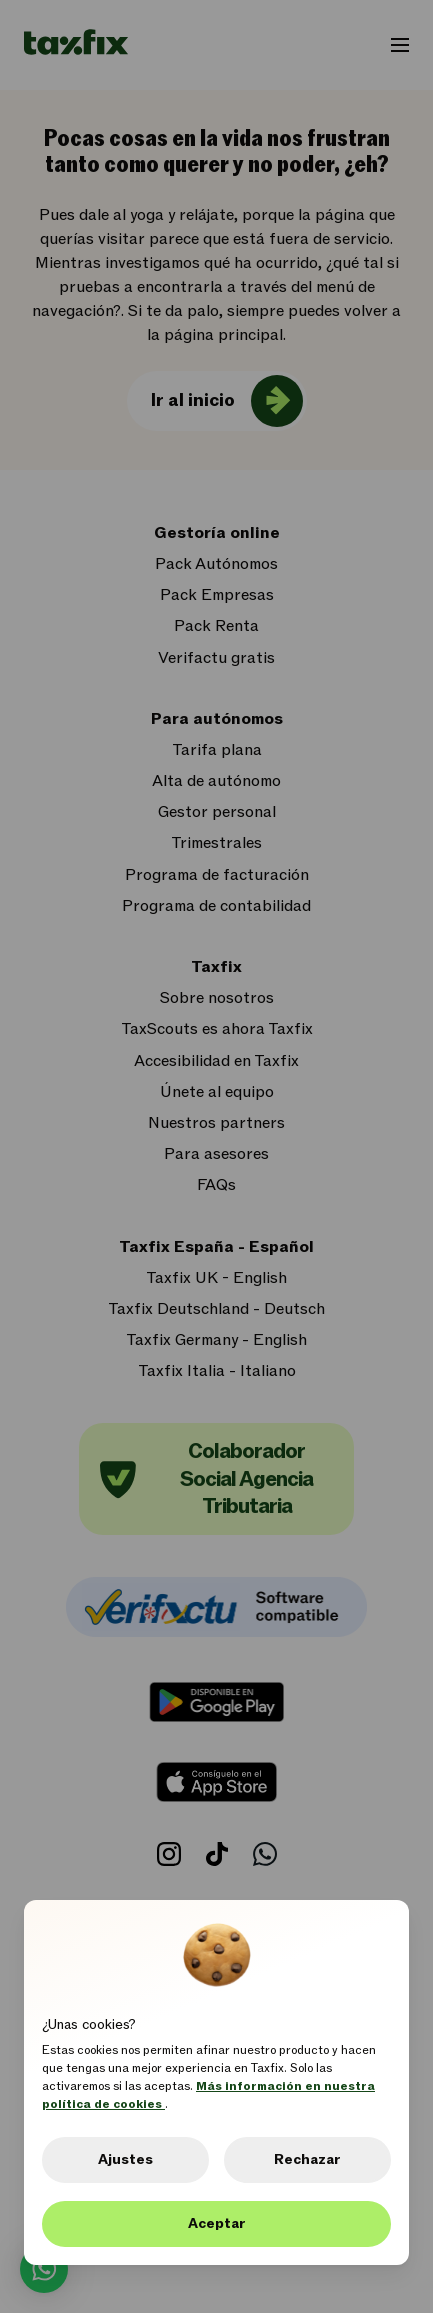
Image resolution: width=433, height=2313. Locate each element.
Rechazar (307, 2159)
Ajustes (125, 2159)
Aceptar (217, 2223)
